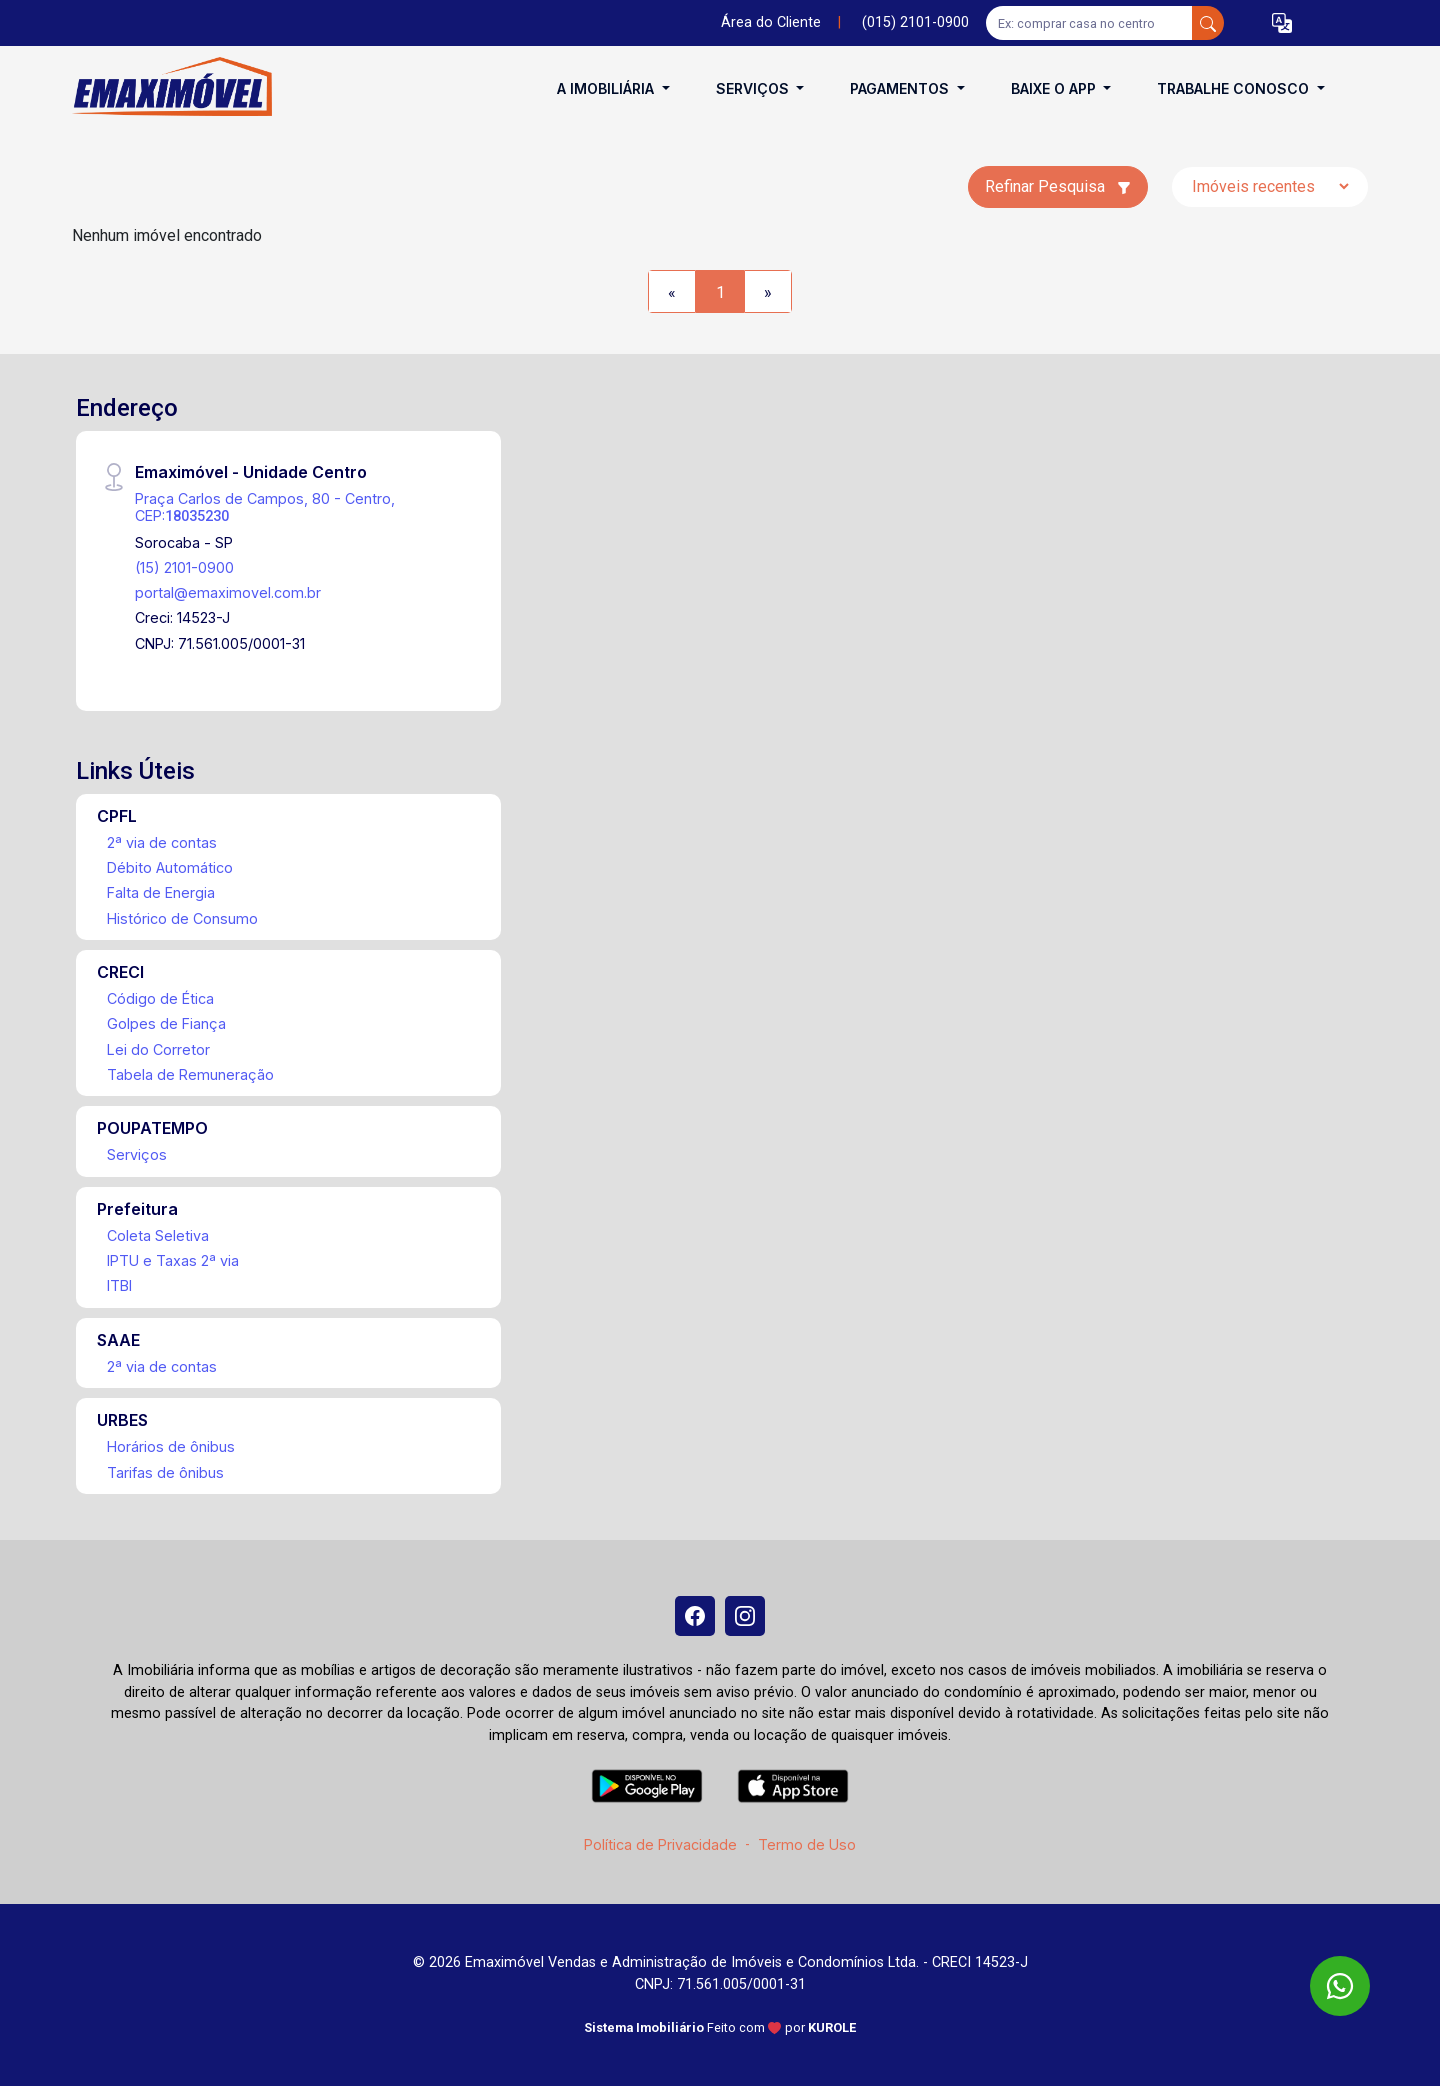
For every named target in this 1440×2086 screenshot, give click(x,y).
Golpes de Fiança (166, 1023)
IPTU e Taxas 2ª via (173, 1260)
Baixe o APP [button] (1055, 88)
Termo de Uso (807, 1844)
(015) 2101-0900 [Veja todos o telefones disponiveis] (915, 22)
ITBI (119, 1285)
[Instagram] (745, 1616)
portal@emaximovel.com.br (228, 592)
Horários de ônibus (171, 1446)
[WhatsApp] (1340, 1986)
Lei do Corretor (158, 1049)
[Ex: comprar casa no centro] (1089, 23)
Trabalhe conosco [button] (1235, 88)
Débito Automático (170, 867)
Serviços (137, 1154)
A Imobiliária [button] (607, 88)
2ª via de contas (162, 842)
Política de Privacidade (660, 1844)
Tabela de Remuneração (190, 1074)
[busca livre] (1208, 23)
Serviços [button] (754, 88)
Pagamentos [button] (901, 88)
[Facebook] (695, 1616)
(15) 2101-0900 (184, 567)
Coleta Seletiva (158, 1235)
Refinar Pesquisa (1058, 186)
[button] (1282, 23)
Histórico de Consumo (182, 918)
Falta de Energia (161, 892)
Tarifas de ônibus (165, 1472)
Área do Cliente (771, 22)
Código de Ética (160, 998)
